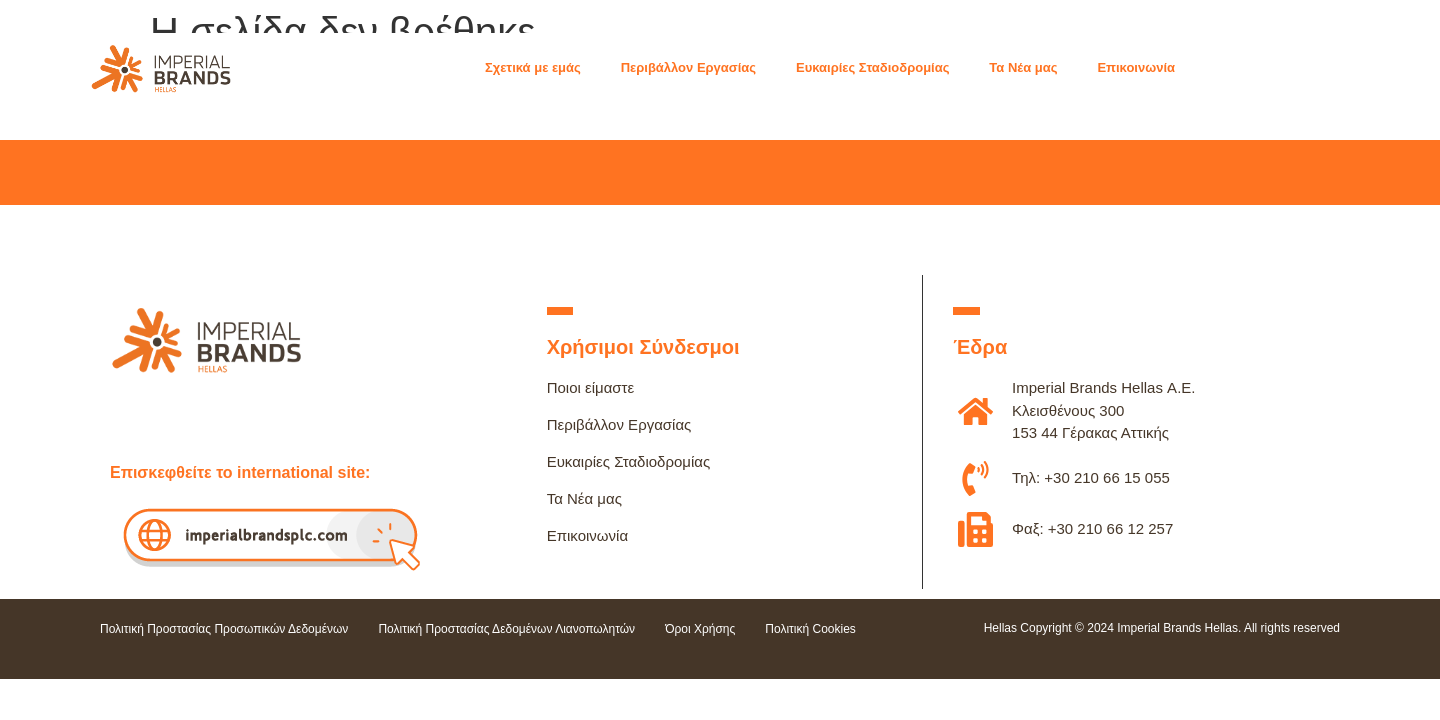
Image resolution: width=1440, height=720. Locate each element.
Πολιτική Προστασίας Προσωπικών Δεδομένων (224, 629)
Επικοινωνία (587, 535)
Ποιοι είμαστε (591, 387)
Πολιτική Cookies (810, 629)
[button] (543, 68)
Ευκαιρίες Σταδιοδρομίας (629, 461)
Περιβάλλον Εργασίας (619, 424)
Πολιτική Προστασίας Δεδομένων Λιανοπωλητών (506, 629)
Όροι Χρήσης (700, 629)
